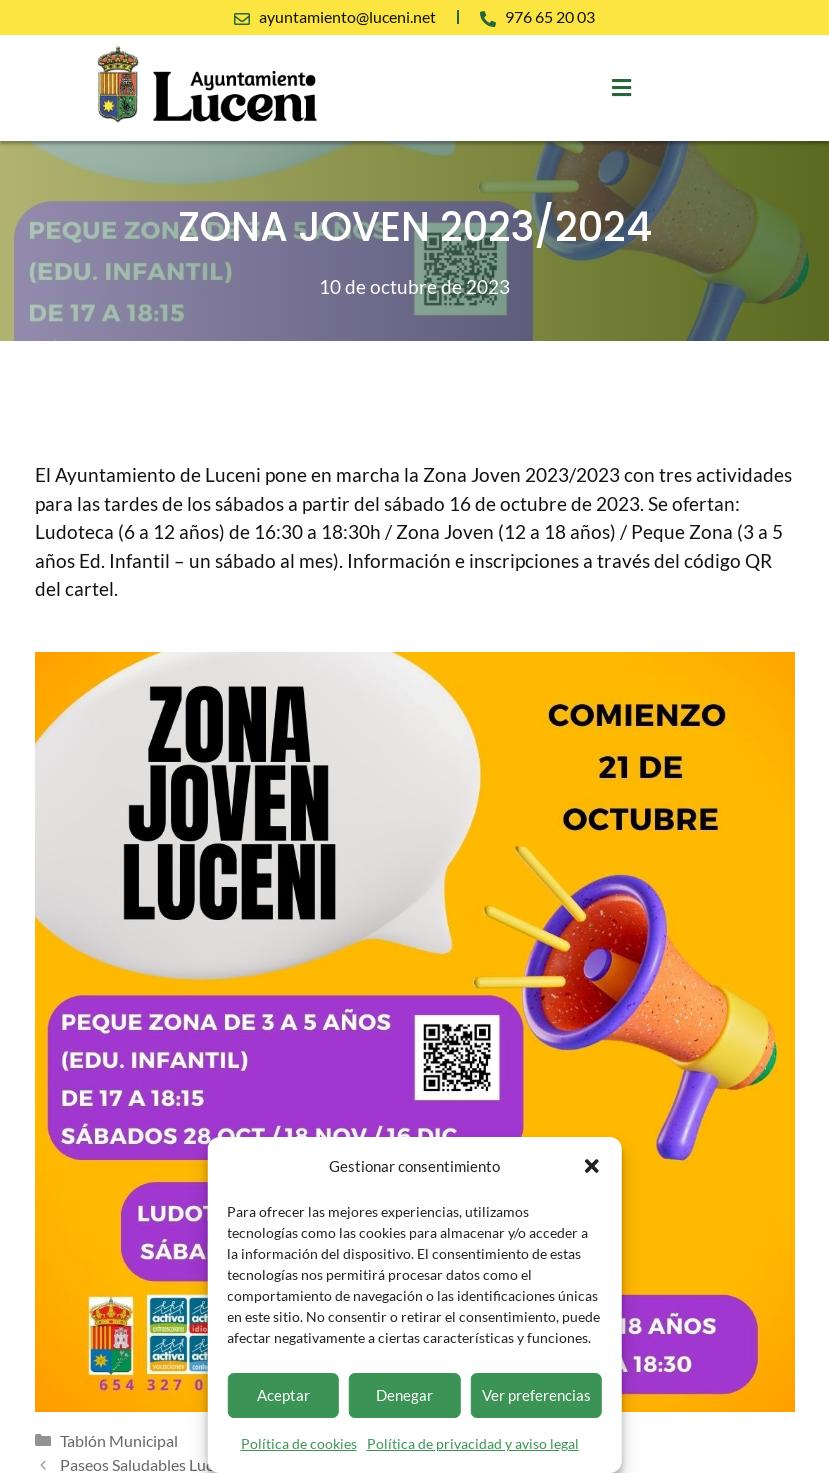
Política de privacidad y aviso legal (473, 1443)
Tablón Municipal (119, 1440)
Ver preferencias (536, 1395)
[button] (592, 1166)
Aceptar (283, 1395)
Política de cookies (299, 1443)
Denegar (404, 1395)
